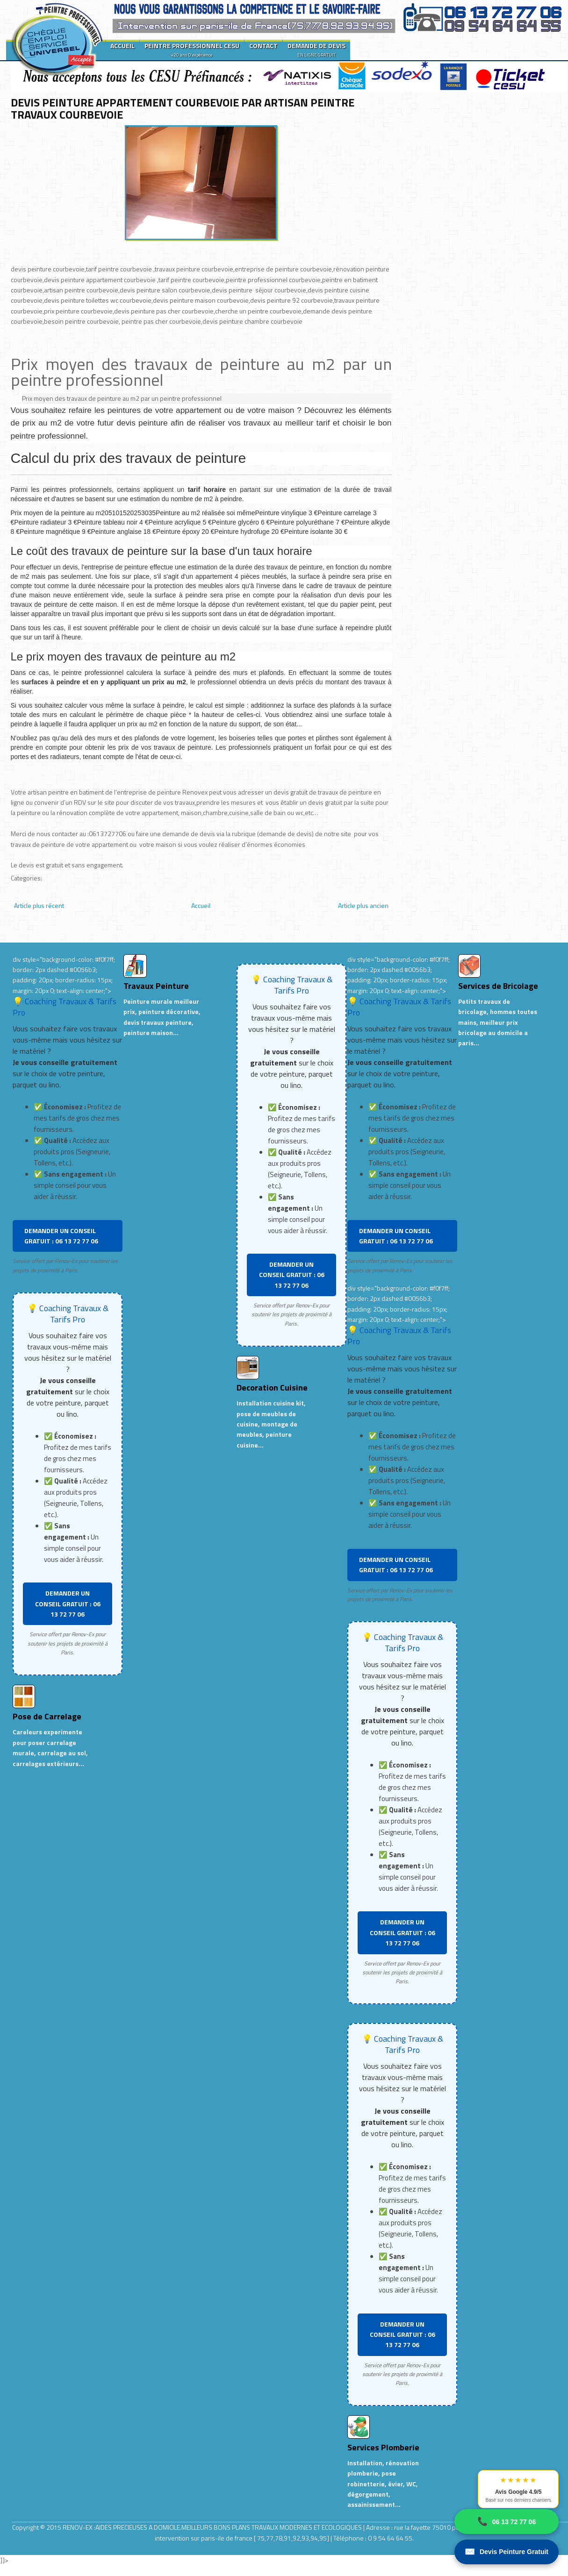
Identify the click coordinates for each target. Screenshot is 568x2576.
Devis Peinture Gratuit (506, 2552)
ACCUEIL (122, 45)
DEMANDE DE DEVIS (316, 49)
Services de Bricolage (498, 985)
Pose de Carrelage (47, 1716)
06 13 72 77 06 (506, 2521)
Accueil (200, 905)
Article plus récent (39, 905)
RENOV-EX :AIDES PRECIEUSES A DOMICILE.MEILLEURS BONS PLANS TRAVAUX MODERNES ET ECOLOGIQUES (213, 2527)
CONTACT (263, 45)
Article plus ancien (363, 905)
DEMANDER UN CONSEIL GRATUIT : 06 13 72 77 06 (61, 1236)
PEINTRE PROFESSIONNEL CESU (191, 49)
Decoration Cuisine (272, 1387)
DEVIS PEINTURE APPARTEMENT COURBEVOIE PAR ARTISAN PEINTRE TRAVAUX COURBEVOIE (182, 108)
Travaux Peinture (156, 985)
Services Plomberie (383, 2447)
